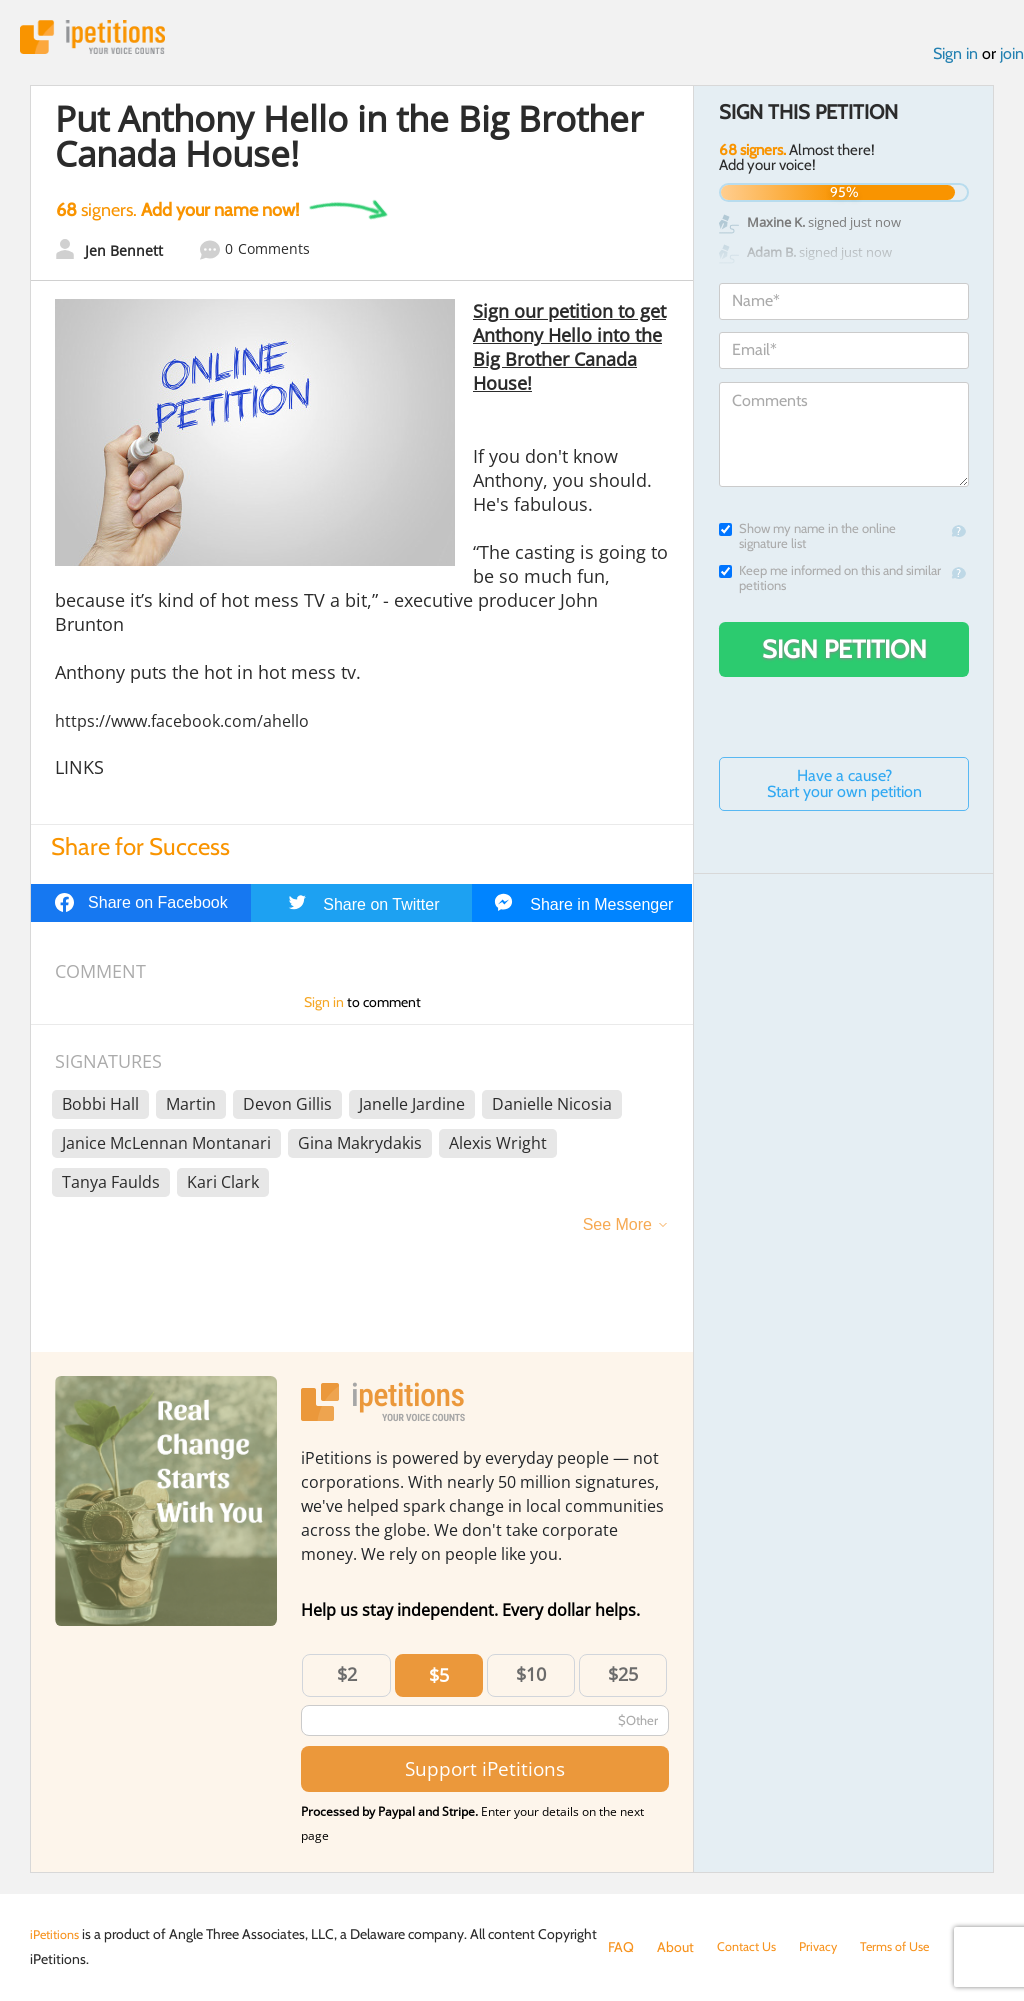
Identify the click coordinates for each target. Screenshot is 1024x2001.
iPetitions (103, 39)
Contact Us (750, 1947)
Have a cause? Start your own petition (844, 788)
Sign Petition (844, 654)
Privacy (828, 1947)
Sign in (955, 58)
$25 (623, 1679)
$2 (347, 1679)
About (675, 1947)
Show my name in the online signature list (807, 541)
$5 (439, 1680)
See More (617, 1229)
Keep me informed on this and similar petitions (830, 583)
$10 (531, 1679)
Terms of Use (910, 1947)
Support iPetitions (485, 1773)
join (1012, 58)
